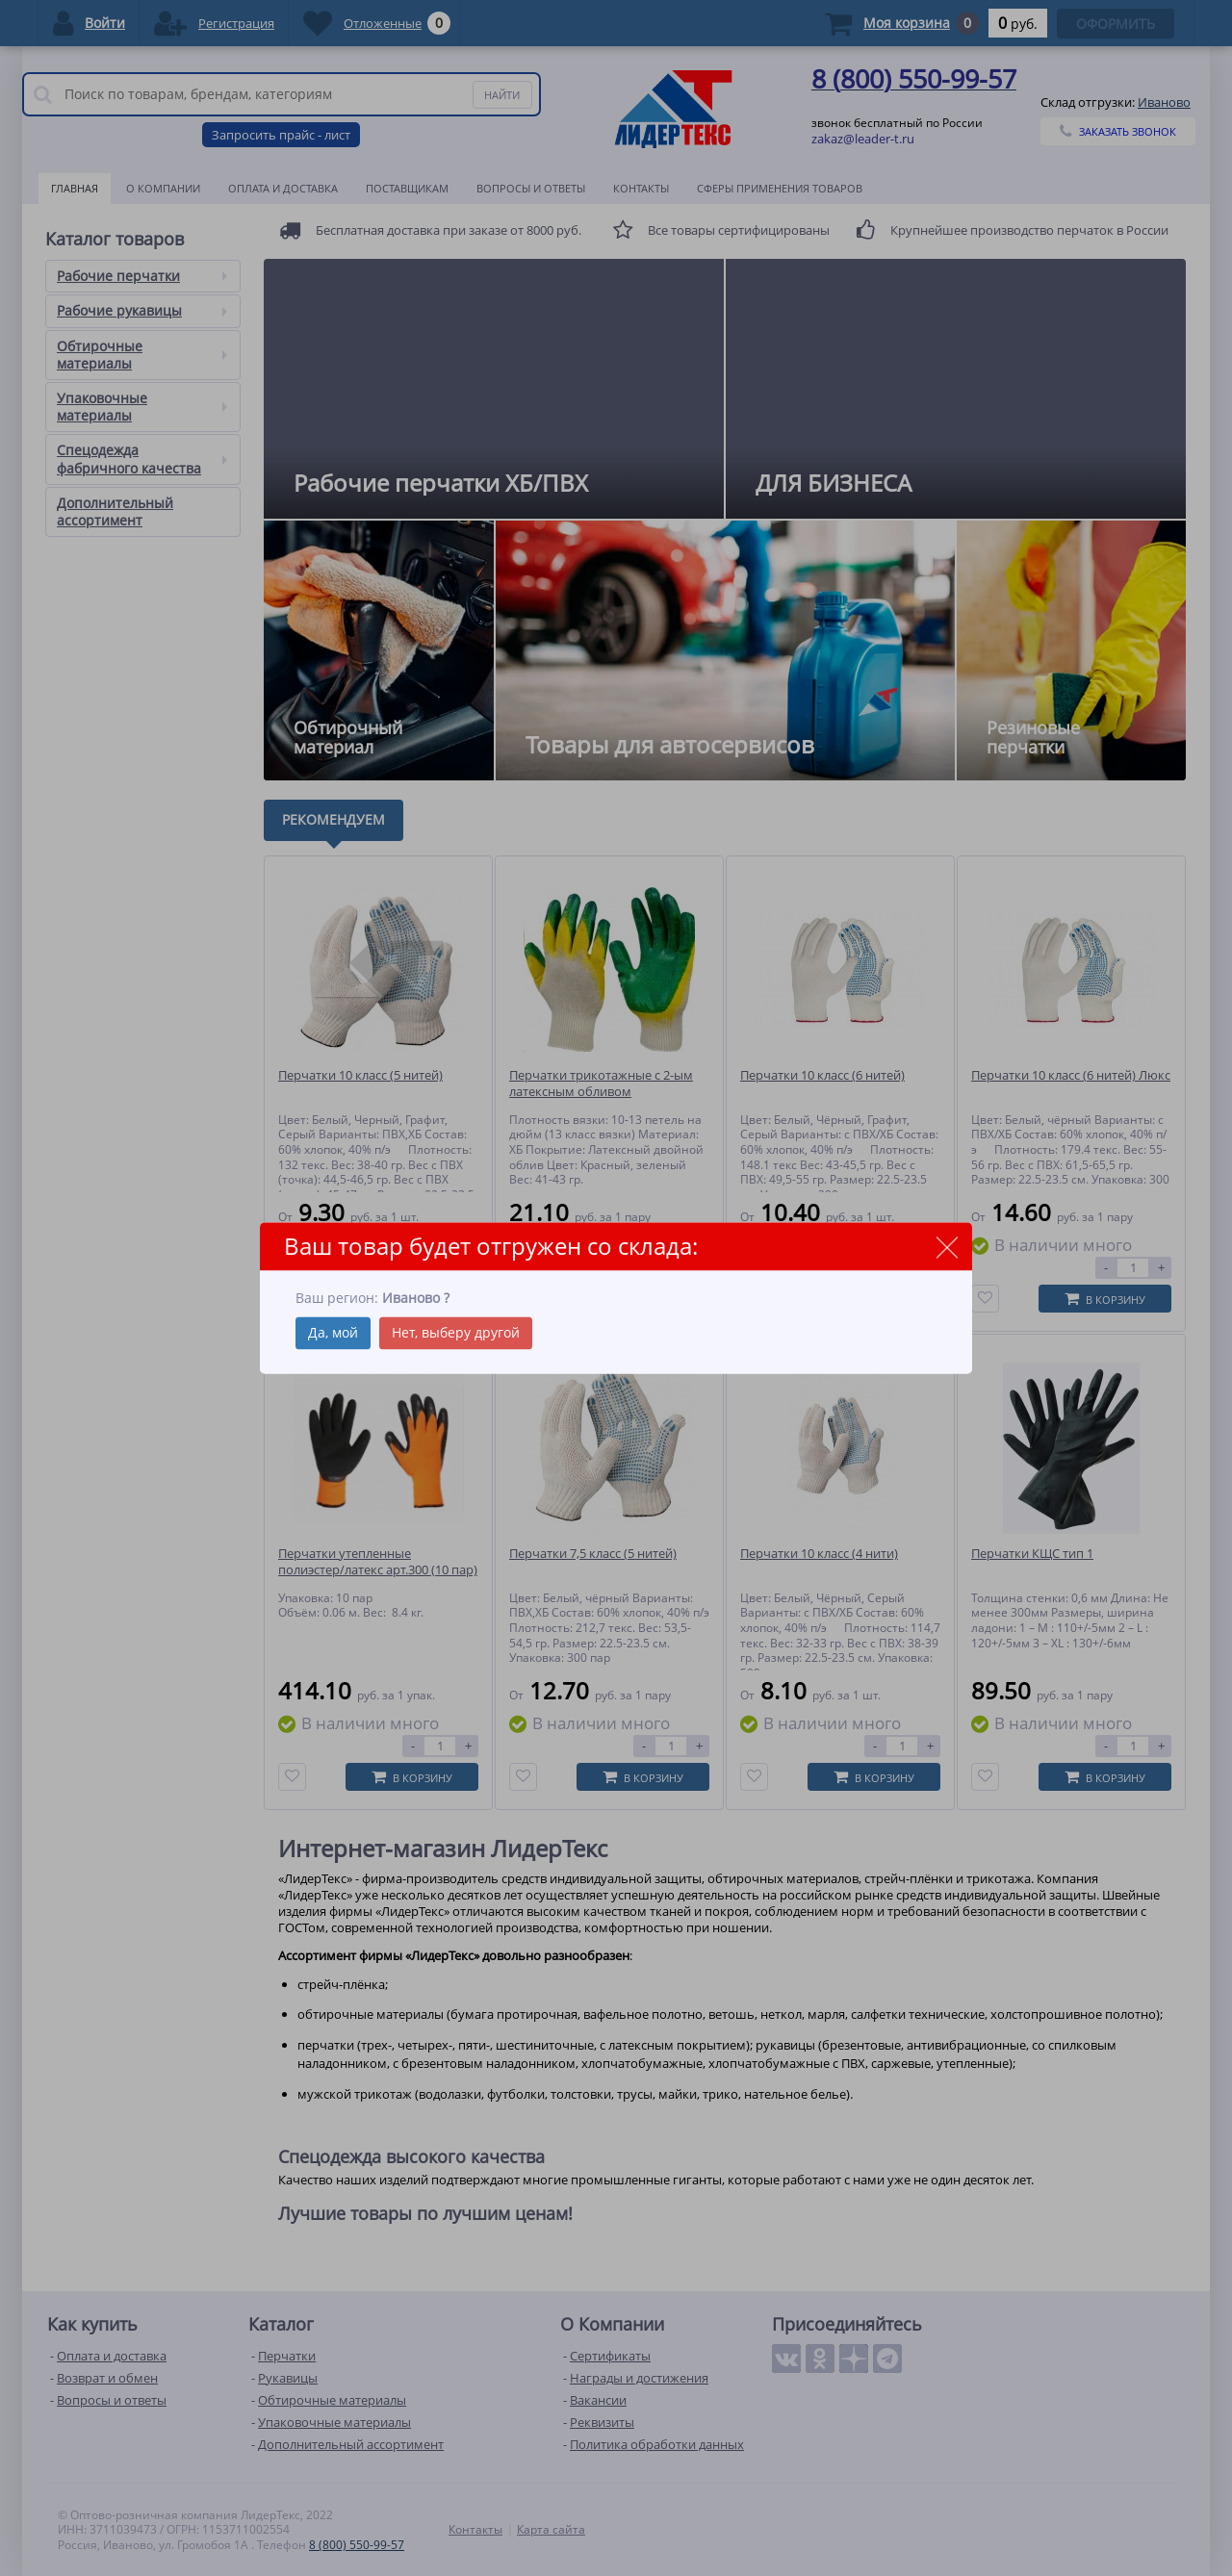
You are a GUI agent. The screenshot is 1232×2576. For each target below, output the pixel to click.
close (947, 1248)
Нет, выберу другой (456, 1332)
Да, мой (333, 1332)
